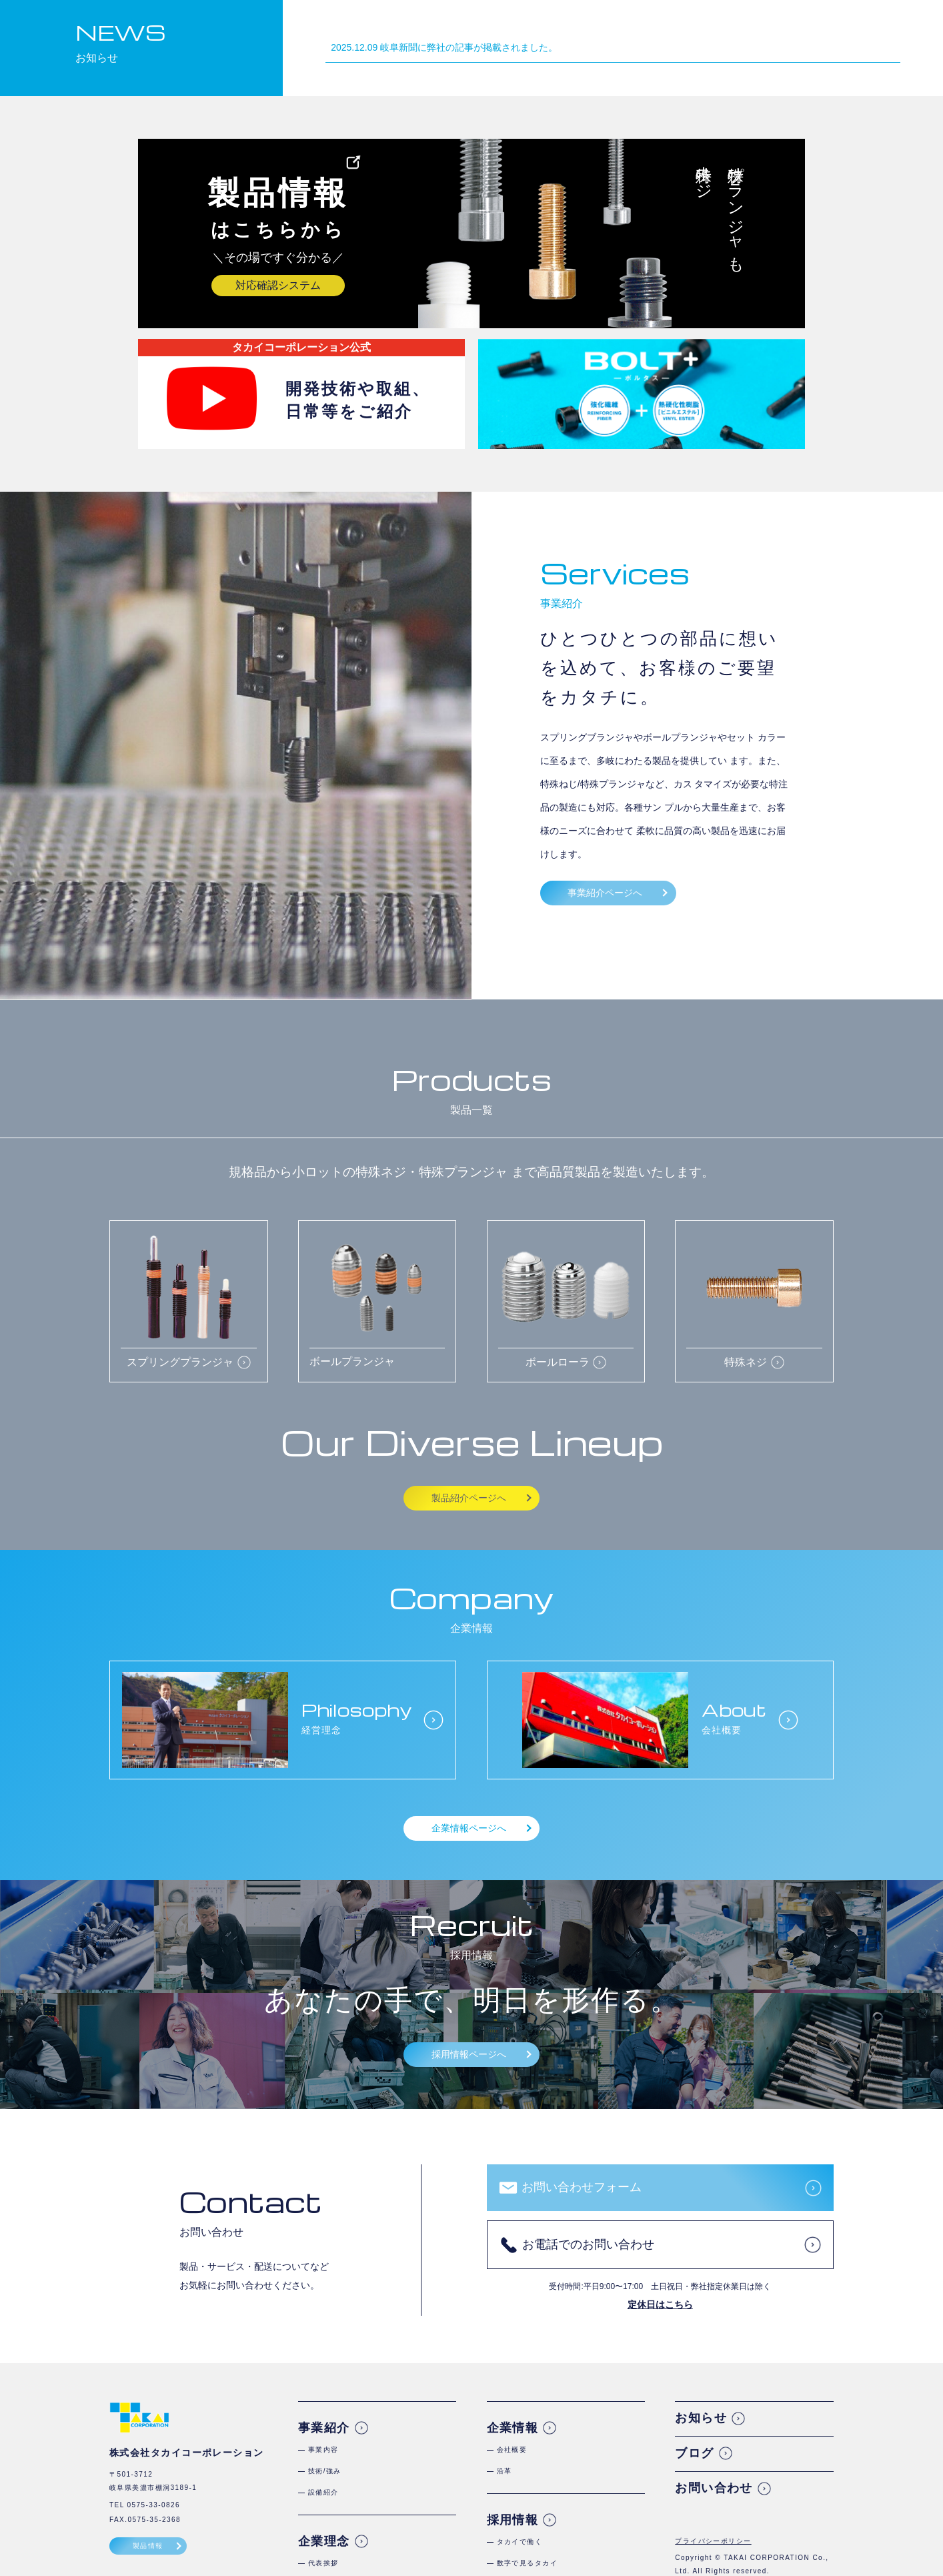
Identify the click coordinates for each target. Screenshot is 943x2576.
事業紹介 (555, 26)
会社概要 (512, 2449)
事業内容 (323, 2449)
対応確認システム (278, 285)
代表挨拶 (323, 2563)
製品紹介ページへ (468, 1497)
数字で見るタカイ (527, 2563)
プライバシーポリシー (713, 2541)
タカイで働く (520, 2541)
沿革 (504, 2471)
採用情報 (755, 26)
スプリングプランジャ (180, 1362)
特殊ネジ (745, 1362)
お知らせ (701, 2418)
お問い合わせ (714, 2488)
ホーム (489, 26)
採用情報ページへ (468, 2054)
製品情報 (148, 2545)
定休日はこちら (660, 2304)
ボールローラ (558, 1362)
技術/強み (324, 2471)
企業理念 (622, 26)
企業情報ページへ (468, 1828)
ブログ (694, 2453)
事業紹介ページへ (605, 892)
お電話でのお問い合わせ (588, 2244)
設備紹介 (323, 2492)
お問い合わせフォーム (582, 2187)
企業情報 (688, 26)
